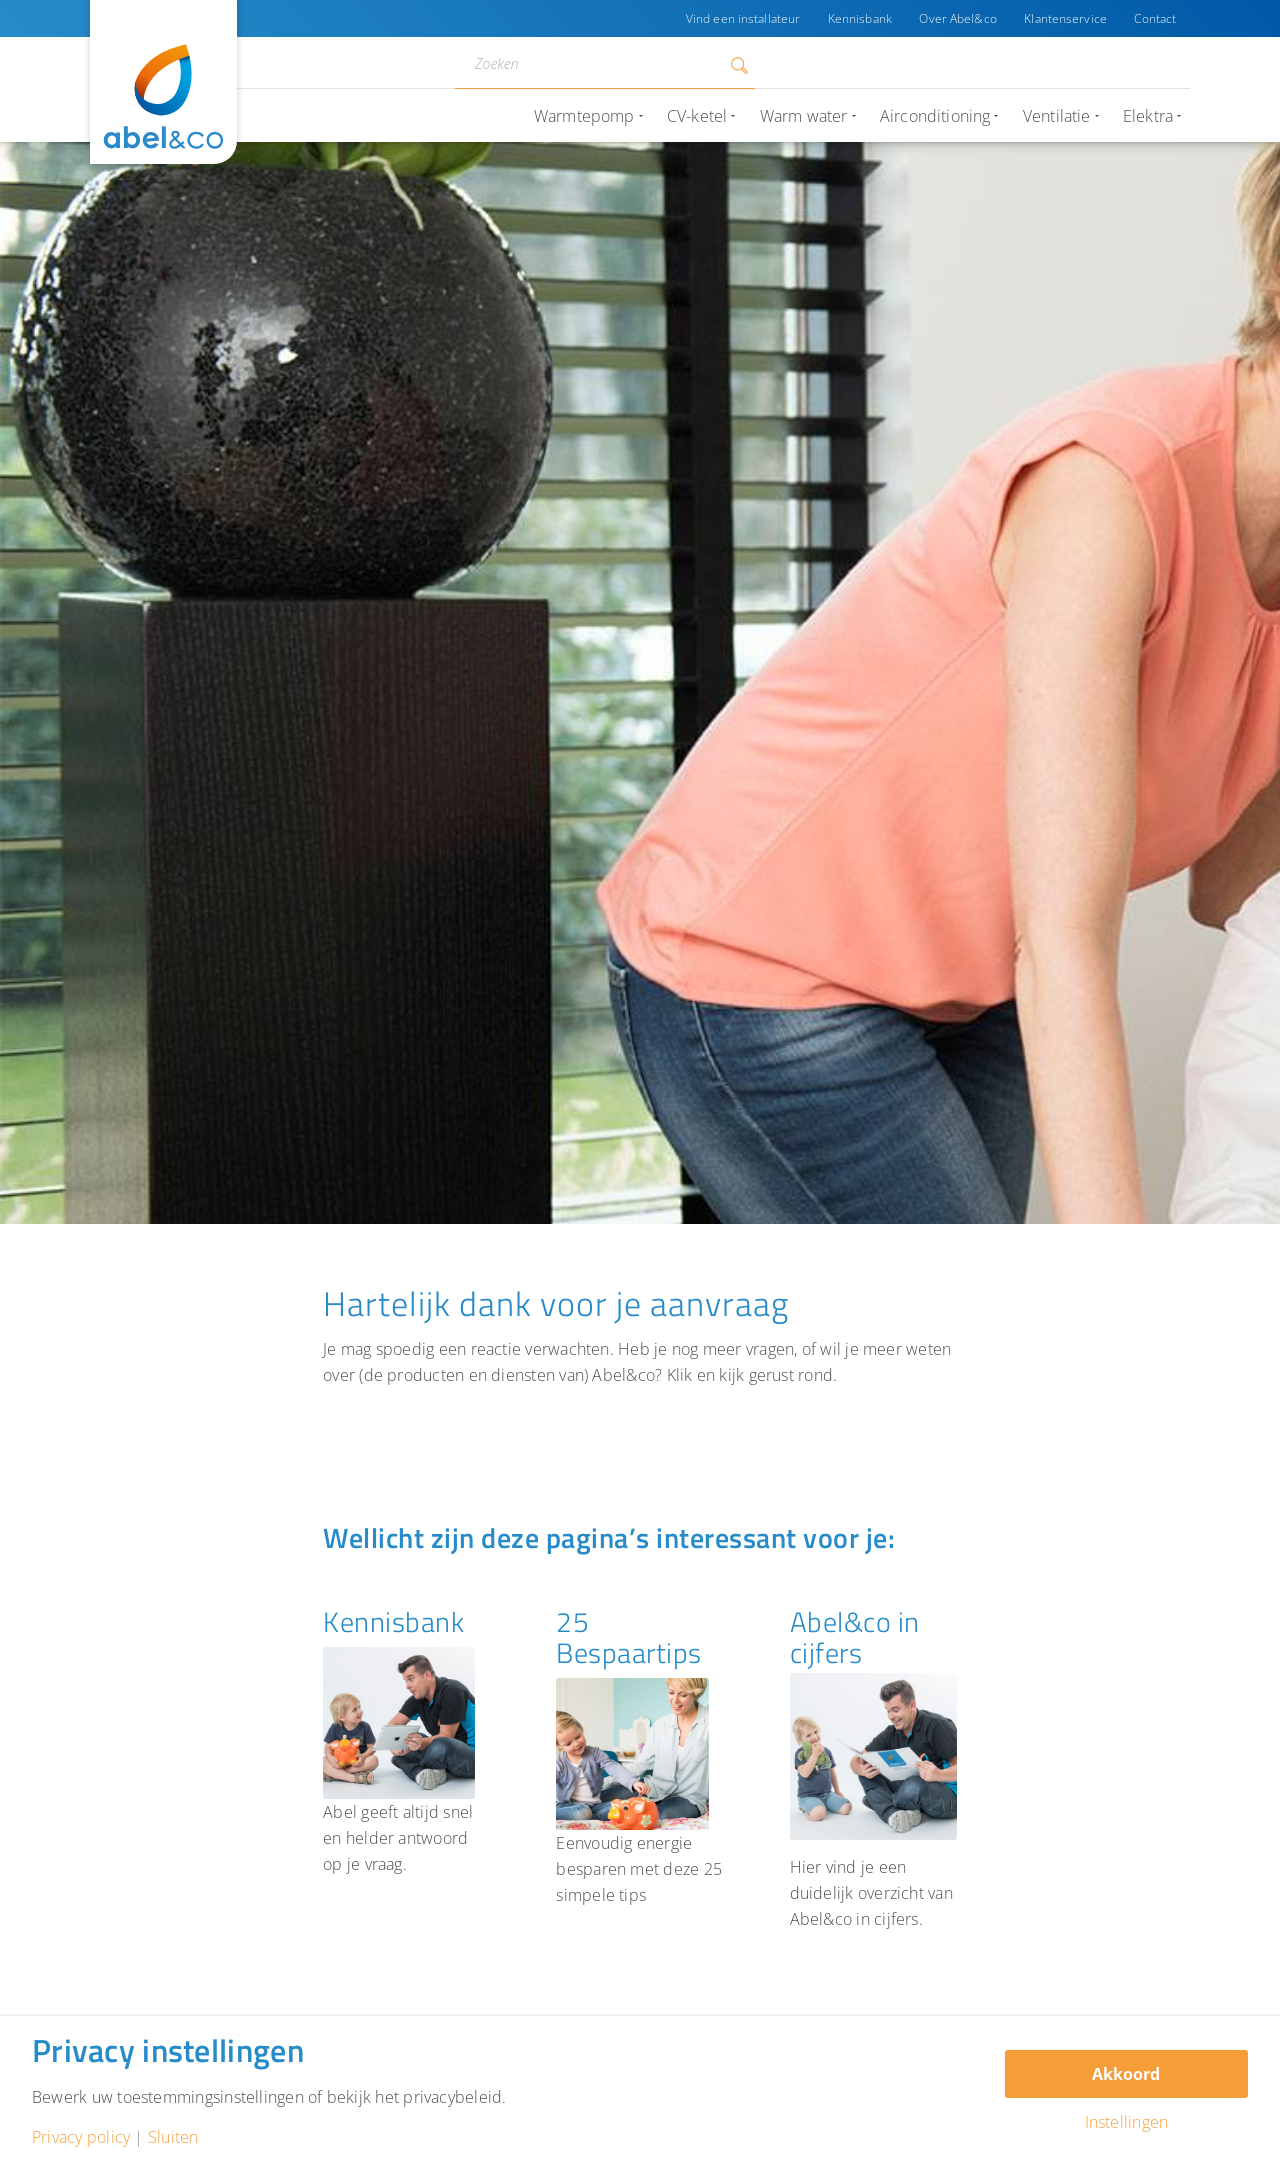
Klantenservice (1065, 18)
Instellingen (1127, 2122)
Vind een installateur (741, 18)
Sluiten (173, 2137)
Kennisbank (858, 18)
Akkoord (1126, 2074)
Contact (1155, 18)
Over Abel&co (956, 18)
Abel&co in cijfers (855, 1637)
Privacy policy (81, 2137)
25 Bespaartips (629, 1637)
